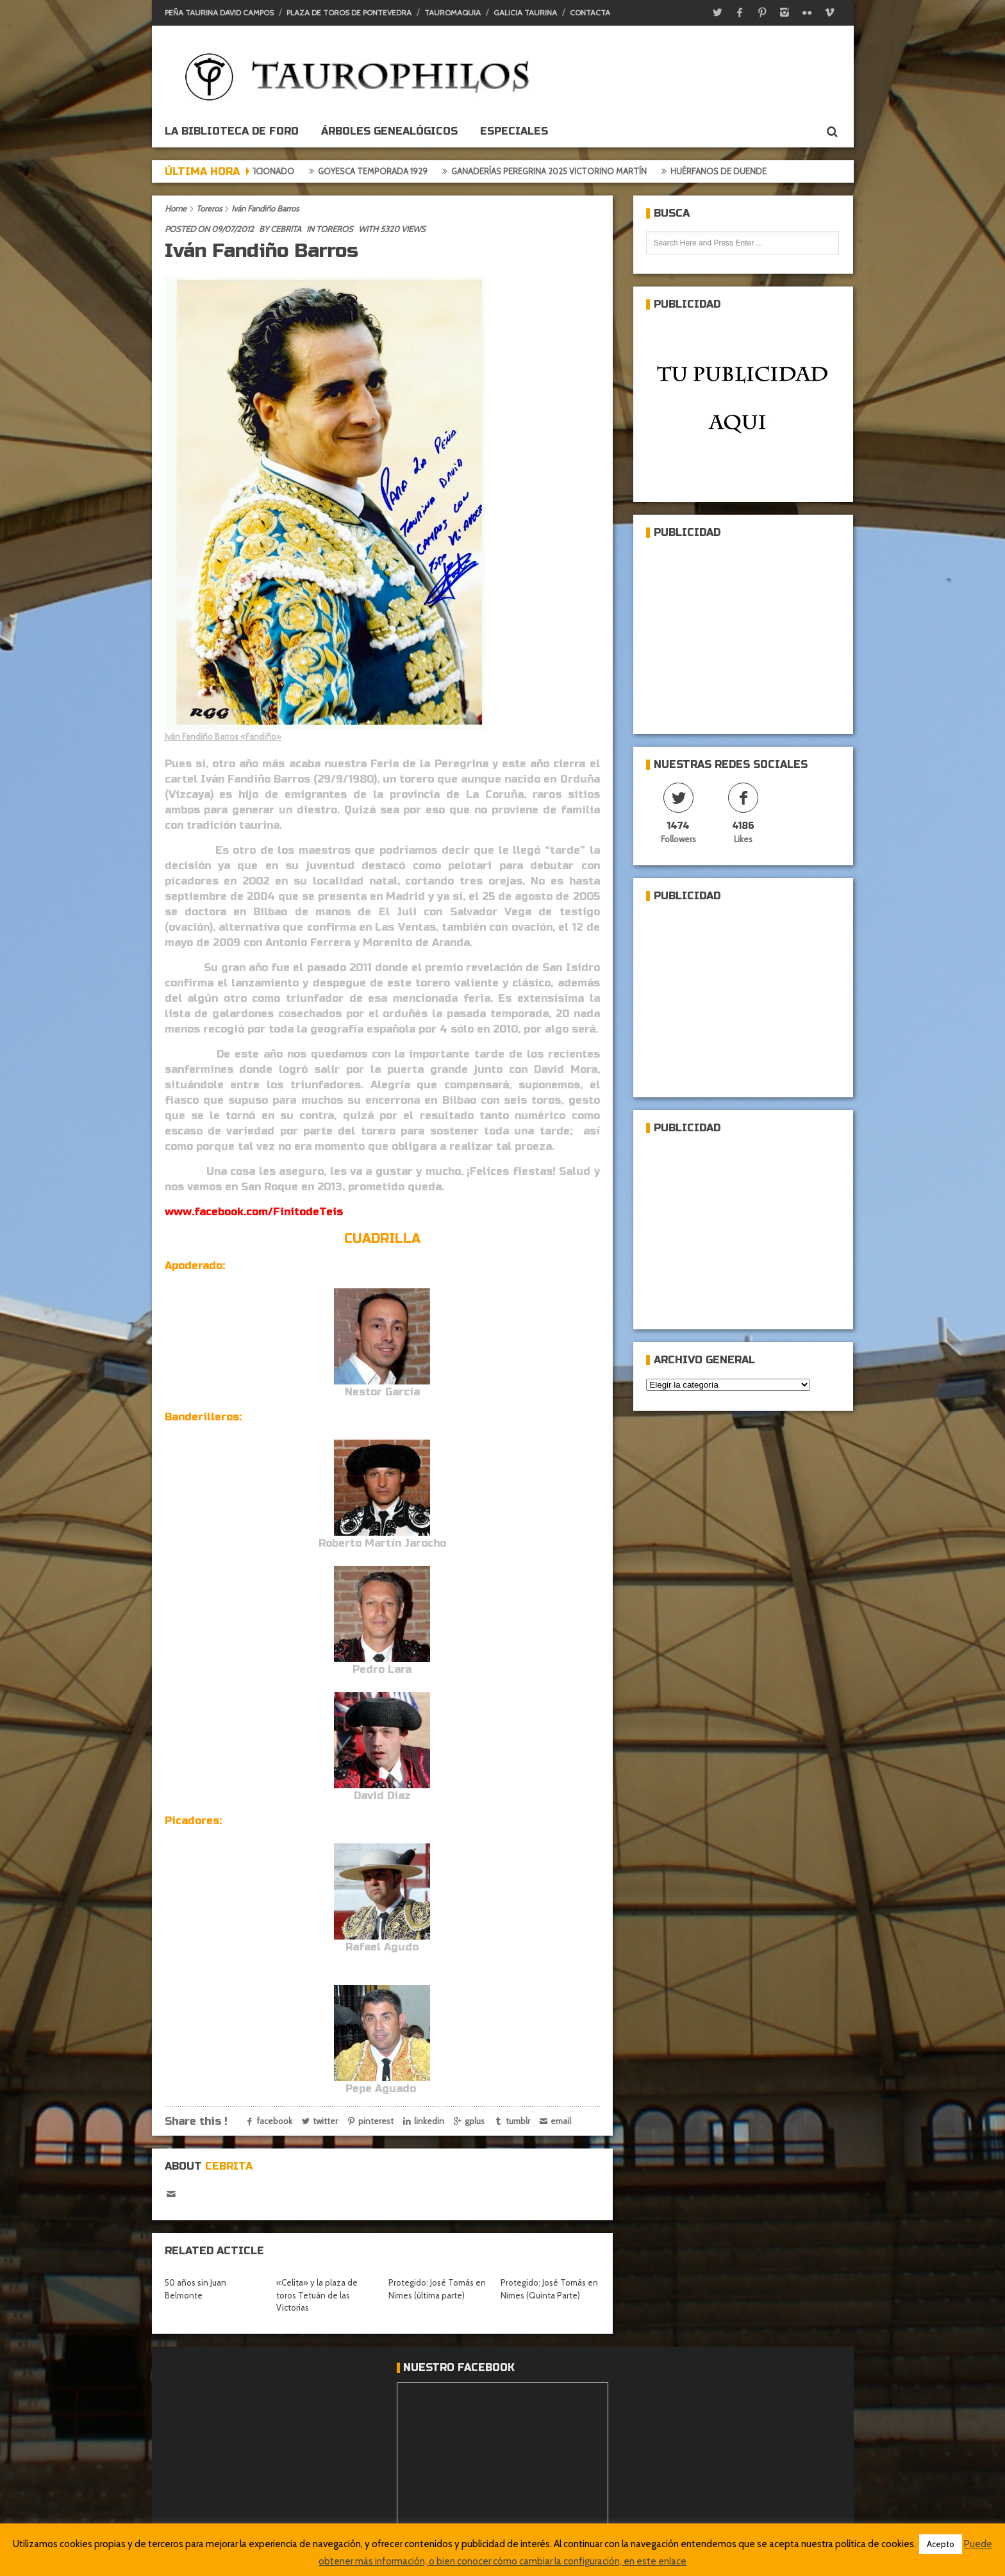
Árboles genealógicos (389, 131)
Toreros (209, 208)
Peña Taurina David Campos (219, 12)
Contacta (590, 12)
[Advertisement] (742, 631)
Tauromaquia (452, 12)
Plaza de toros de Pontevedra (349, 12)
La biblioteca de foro (232, 131)
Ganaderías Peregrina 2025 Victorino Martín (556, 171)
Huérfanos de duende (725, 171)
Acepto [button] (940, 2544)
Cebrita (285, 229)
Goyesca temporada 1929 (380, 171)
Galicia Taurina (525, 12)
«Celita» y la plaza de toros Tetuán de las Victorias (317, 2295)
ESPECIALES (514, 131)
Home (176, 208)
